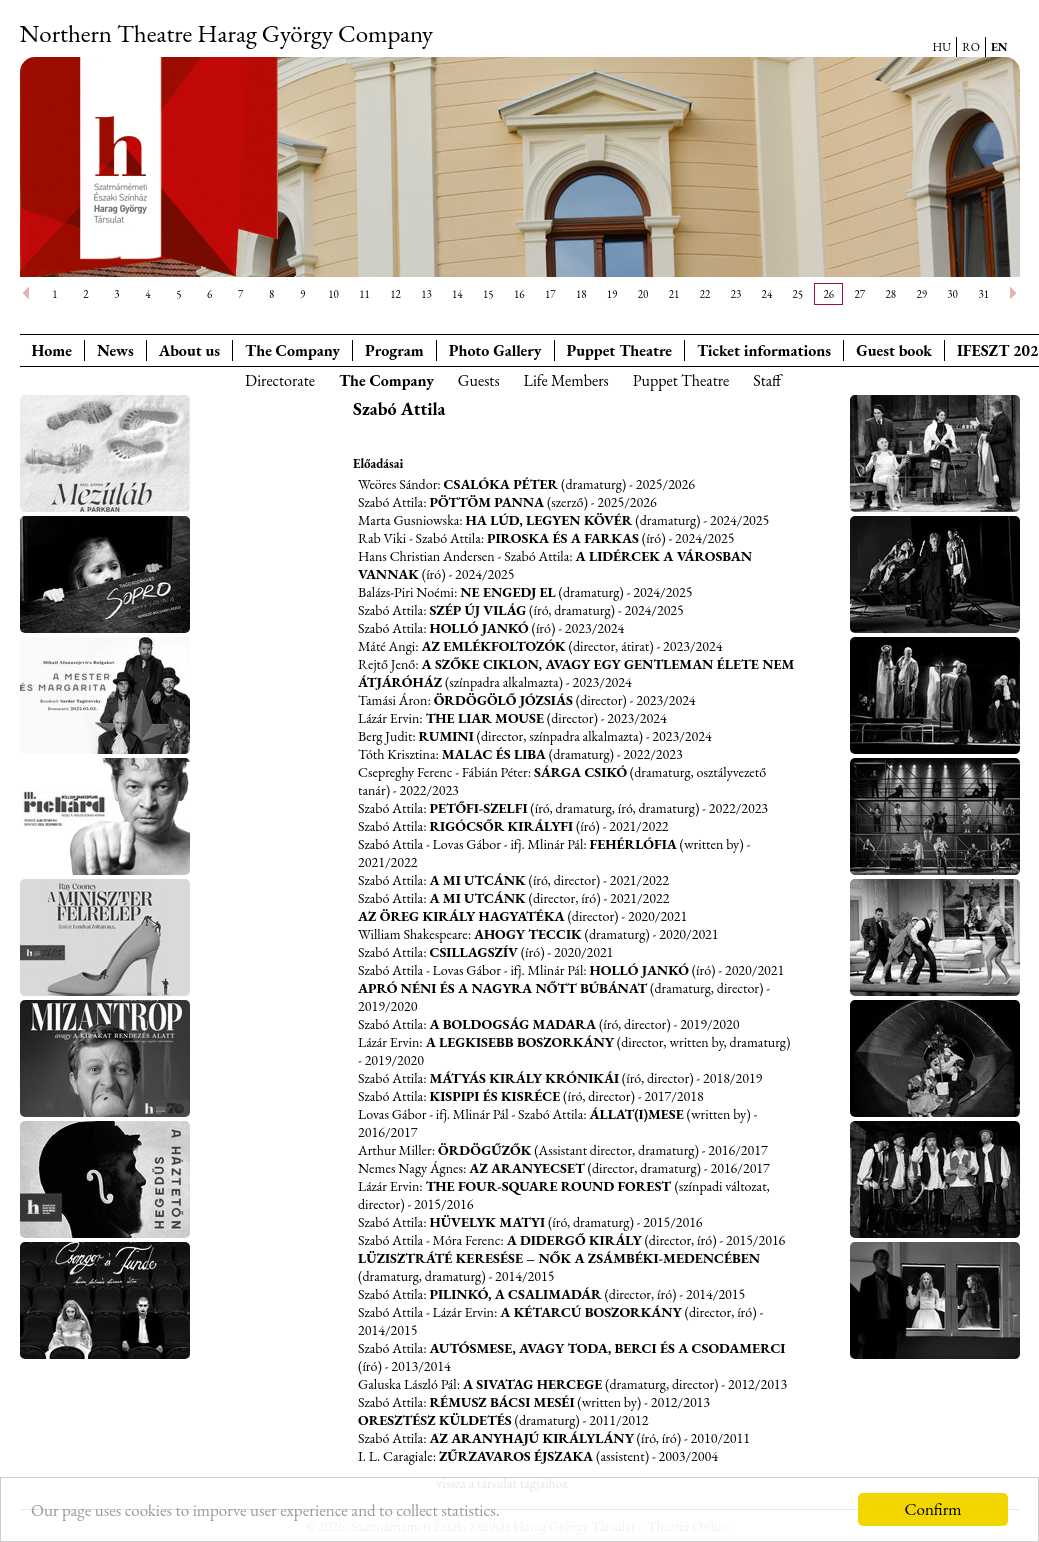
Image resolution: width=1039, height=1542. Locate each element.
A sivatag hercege (532, 1384)
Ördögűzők (484, 1150)
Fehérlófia (633, 844)
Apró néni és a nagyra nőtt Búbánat (502, 988)
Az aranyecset (526, 1168)
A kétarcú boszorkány (591, 1312)
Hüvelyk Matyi (487, 1222)
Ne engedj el (508, 592)
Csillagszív (473, 952)
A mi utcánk (477, 880)
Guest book (894, 350)
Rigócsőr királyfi (501, 826)
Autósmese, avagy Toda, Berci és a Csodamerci (607, 1348)
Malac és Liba (494, 754)
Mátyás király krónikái (524, 1078)
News (115, 350)
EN (999, 47)
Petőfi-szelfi (478, 808)
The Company (292, 350)
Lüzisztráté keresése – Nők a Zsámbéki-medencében (559, 1258)
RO (971, 47)
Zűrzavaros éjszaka (516, 1456)
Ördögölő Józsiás (503, 700)
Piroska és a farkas (563, 538)
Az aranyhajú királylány (531, 1438)
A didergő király (574, 1240)
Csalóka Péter (501, 484)
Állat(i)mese (637, 1114)
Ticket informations (764, 350)
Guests (479, 380)
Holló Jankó (478, 628)
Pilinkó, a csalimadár (515, 1294)
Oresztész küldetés (435, 1420)
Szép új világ (477, 610)
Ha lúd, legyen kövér (549, 520)
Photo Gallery (495, 350)
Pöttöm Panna (486, 502)
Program (394, 350)
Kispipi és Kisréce (494, 1096)
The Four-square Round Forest (550, 1186)
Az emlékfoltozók (493, 646)
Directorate (280, 380)
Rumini (446, 736)
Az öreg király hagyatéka (461, 916)
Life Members (566, 380)
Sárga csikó (580, 772)
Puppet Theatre (681, 380)
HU (942, 47)
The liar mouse (485, 718)
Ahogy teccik (528, 934)
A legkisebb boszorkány (520, 1042)
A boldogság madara (512, 1024)
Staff (767, 380)
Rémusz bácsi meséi (501, 1402)
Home (52, 350)
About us (189, 350)
